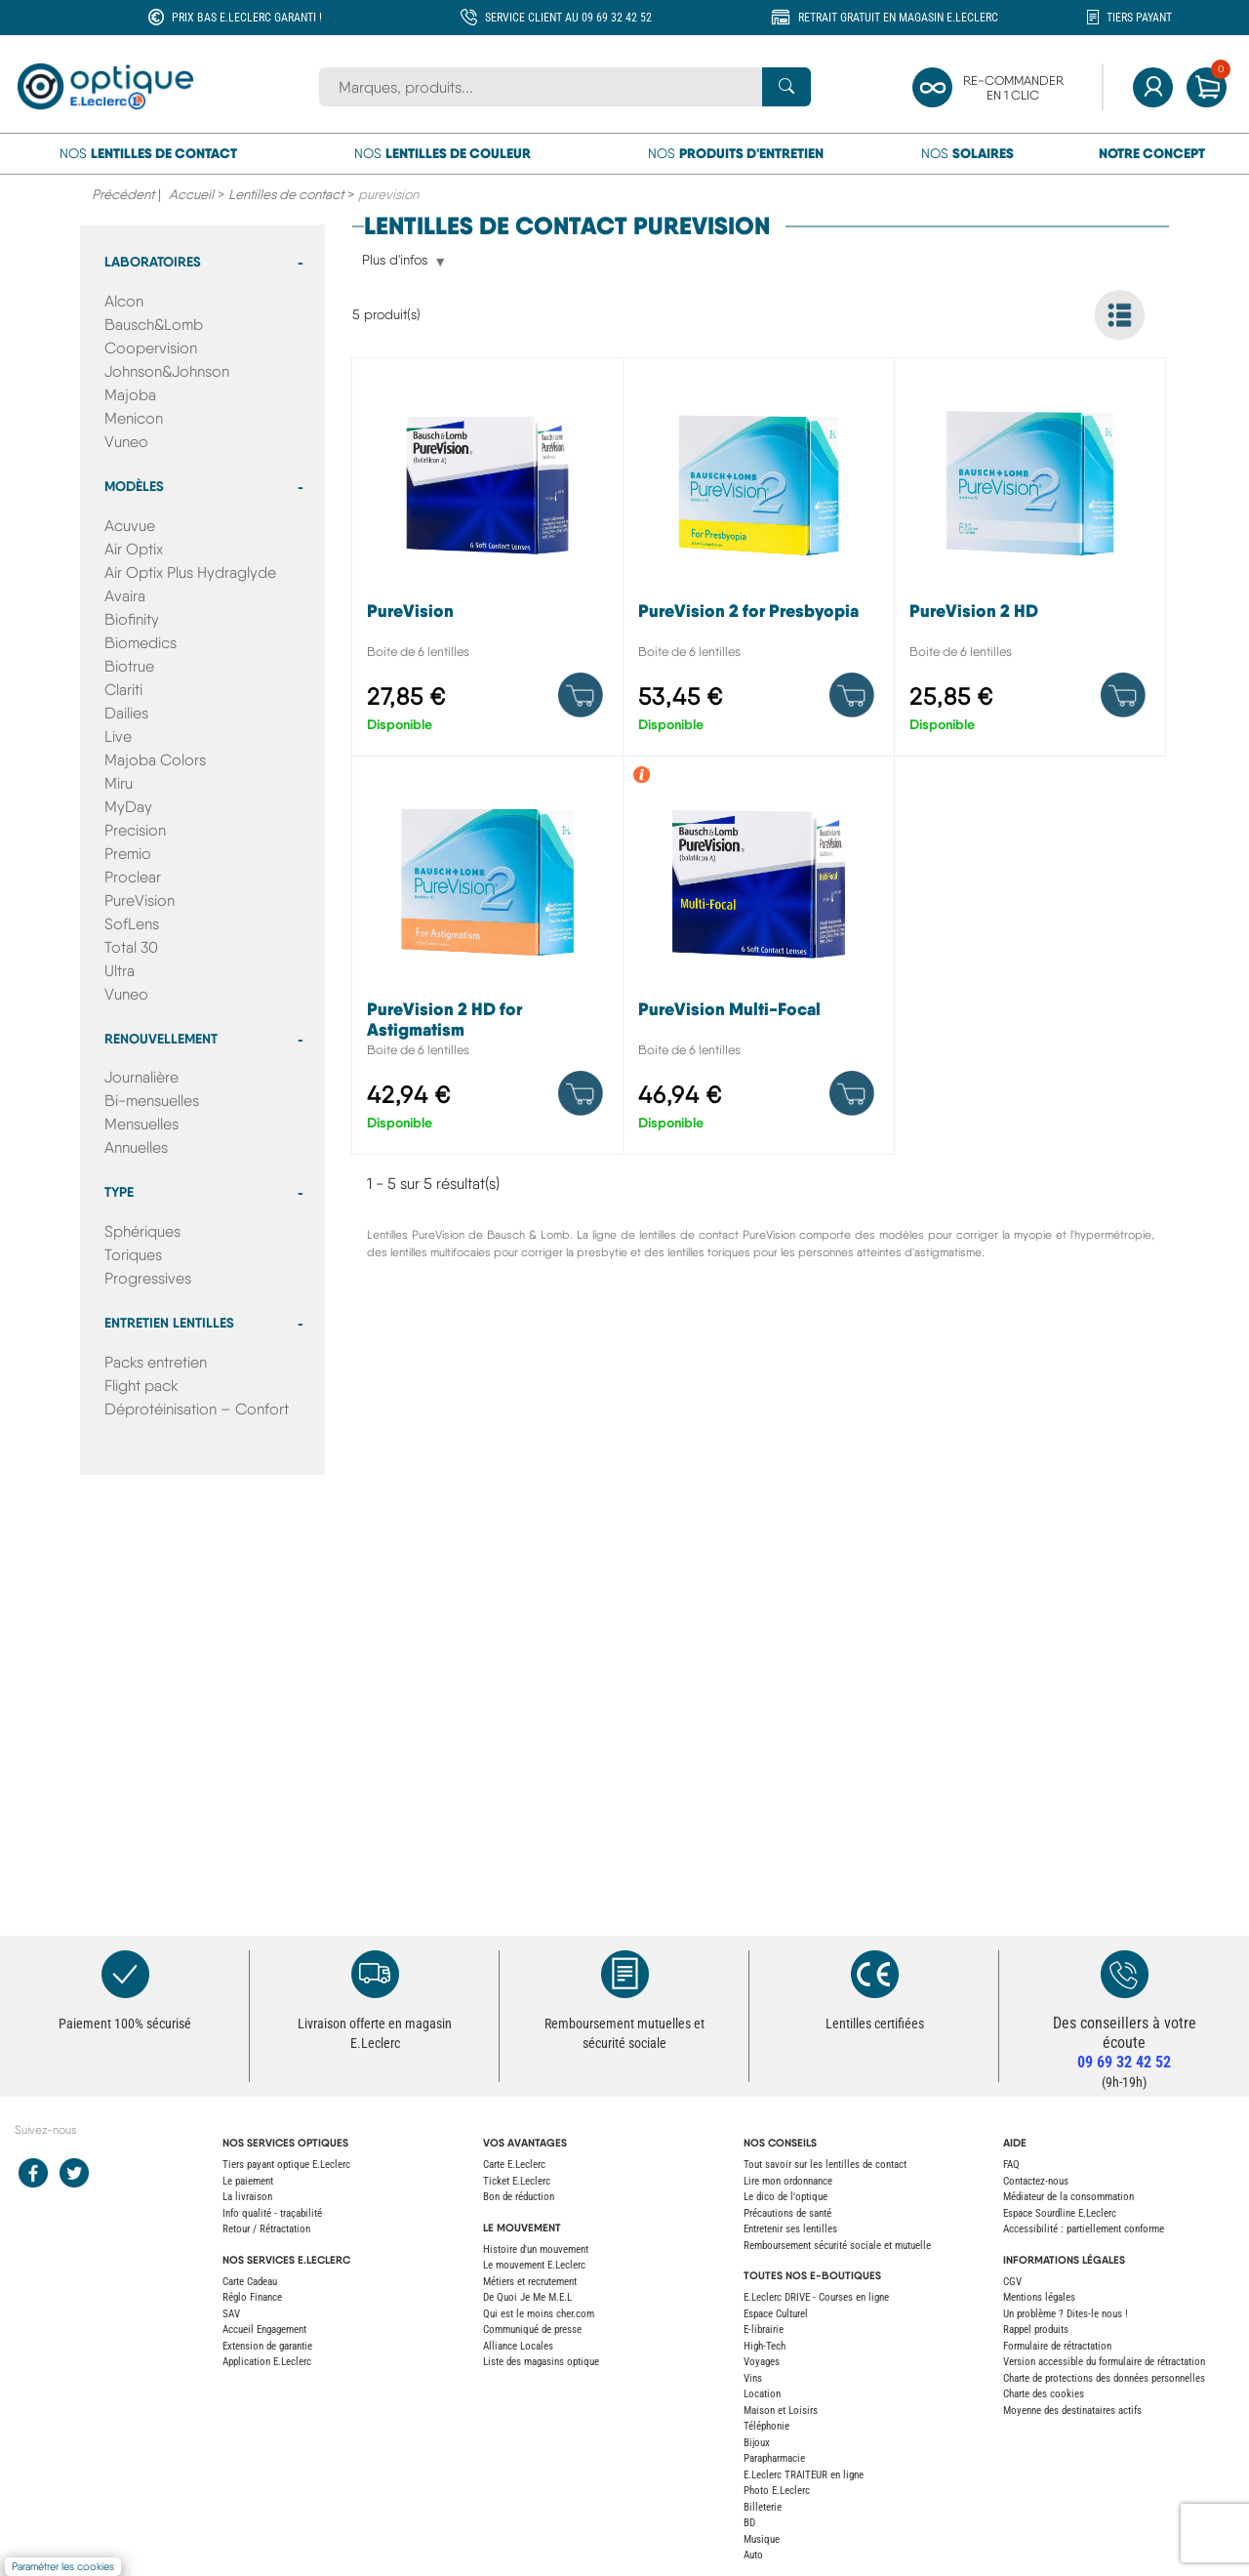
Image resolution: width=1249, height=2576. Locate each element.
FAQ (1011, 2164)
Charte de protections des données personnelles (1104, 2378)
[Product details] (580, 695)
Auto (753, 2555)
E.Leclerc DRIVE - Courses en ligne (816, 2297)
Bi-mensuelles (151, 1100)
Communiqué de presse (532, 2329)
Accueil (191, 194)
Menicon (133, 418)
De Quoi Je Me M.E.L (527, 2297)
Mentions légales (1039, 2297)
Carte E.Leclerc (514, 2164)
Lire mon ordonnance (788, 2181)
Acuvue (129, 525)
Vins (753, 2378)
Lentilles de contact (285, 194)
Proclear (132, 877)
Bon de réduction (518, 2196)
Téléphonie (766, 2426)
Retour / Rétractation (266, 2229)
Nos (148, 153)
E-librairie (764, 2329)
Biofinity (131, 619)
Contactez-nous (1035, 2181)
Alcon (123, 301)
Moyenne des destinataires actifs (1072, 2410)
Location (762, 2394)
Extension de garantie (267, 2346)
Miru (118, 783)
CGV (1012, 2281)
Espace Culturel (776, 2314)
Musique (762, 2539)
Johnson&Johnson (166, 371)
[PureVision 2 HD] (1030, 561)
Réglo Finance (252, 2297)
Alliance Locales (518, 2346)
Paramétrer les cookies (63, 2566)
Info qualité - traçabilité (272, 2213)
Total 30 (131, 947)
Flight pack (141, 1385)
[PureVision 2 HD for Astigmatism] (487, 960)
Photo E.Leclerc (777, 2490)
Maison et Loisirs (781, 2410)
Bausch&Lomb (153, 324)
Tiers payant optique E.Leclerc (286, 2164)
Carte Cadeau (249, 2281)
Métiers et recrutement (530, 2281)
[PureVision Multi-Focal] (759, 960)
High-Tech (765, 2346)
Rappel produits (1035, 2329)
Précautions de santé (787, 2213)
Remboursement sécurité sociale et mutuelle (837, 2245)
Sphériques (142, 1231)
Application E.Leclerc (266, 2361)
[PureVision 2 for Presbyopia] (759, 561)
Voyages (762, 2361)
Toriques (133, 1255)
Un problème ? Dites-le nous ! (1065, 2314)
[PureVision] (487, 561)
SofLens (131, 924)
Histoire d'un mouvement (535, 2249)
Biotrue (129, 666)
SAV (231, 2314)
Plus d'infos (394, 261)
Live (118, 736)
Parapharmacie (774, 2458)
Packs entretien (155, 1362)
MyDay (128, 806)
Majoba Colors (155, 760)
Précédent (123, 194)
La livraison (247, 2196)
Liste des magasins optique (541, 2361)
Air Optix (133, 549)
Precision (135, 830)
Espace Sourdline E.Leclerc (1059, 2213)
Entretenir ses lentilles (790, 2229)
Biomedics (140, 643)
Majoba (130, 395)
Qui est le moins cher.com (538, 2314)
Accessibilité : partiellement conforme (1083, 2229)
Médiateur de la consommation (1068, 2196)
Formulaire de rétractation (1057, 2346)
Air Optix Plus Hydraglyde (190, 572)
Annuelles (136, 1147)
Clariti (123, 689)
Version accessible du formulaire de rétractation (1104, 2361)
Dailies (126, 713)
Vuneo (126, 441)
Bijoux (757, 2442)
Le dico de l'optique (785, 2196)
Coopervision (150, 348)
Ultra (119, 970)
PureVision (139, 900)
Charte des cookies (1043, 2394)
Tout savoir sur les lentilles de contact (825, 2164)
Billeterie (763, 2507)
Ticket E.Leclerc (516, 2181)
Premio (127, 853)
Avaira (124, 596)
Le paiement (247, 2181)
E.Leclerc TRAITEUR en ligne (804, 2475)
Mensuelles (141, 1124)
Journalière (141, 1077)
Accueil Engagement (264, 2329)
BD (749, 2522)
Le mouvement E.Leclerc (534, 2265)
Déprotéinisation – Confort (196, 1409)
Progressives (147, 1278)
